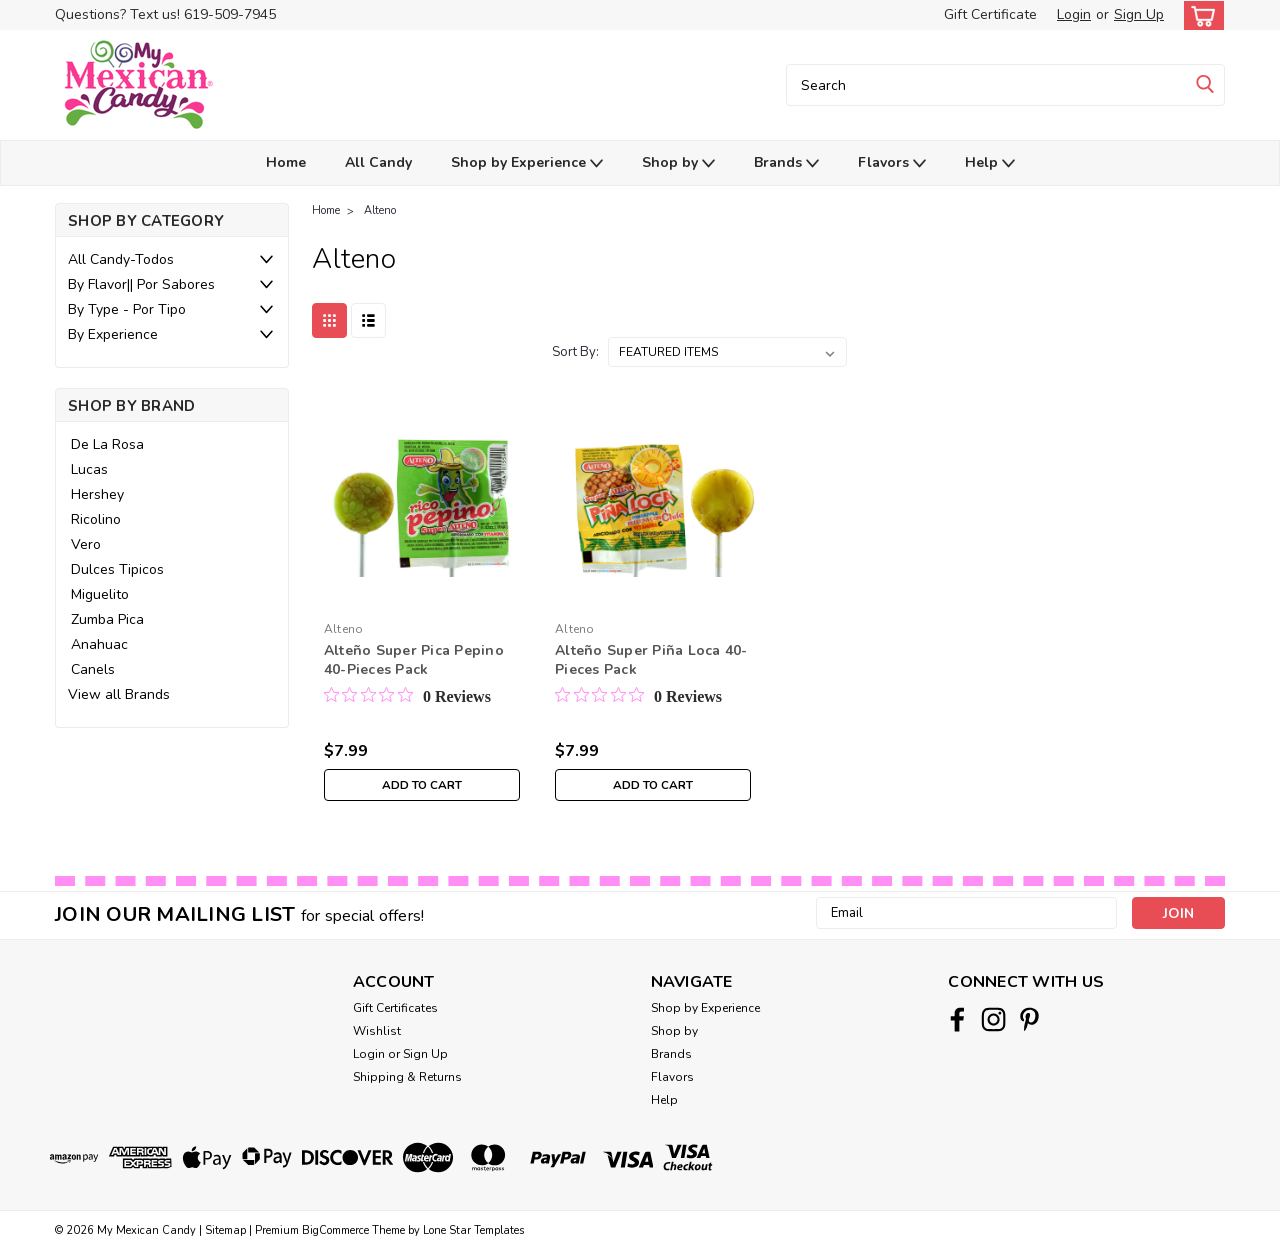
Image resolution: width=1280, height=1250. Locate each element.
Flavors (892, 163)
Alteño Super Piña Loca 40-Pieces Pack (651, 660)
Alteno (380, 210)
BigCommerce (335, 1230)
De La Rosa (107, 444)
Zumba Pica (107, 619)
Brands (786, 163)
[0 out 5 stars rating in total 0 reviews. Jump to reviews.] (407, 696)
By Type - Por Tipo (127, 309)
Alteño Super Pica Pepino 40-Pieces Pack (414, 660)
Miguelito (100, 594)
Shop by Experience (527, 163)
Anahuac (99, 644)
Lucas (89, 469)
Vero (86, 544)
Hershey (97, 494)
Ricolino (96, 519)
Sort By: (575, 352)
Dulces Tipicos (117, 569)
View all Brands (119, 694)
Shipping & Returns (407, 1077)
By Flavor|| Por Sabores (141, 284)
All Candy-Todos (121, 259)
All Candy (378, 162)
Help (990, 163)
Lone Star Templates (473, 1230)
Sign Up (1139, 14)
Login (1074, 14)
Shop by (678, 163)
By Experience (113, 334)
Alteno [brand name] (344, 629)
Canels (93, 669)
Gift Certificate (990, 14)
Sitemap (225, 1230)
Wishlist (377, 1031)
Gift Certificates (395, 1008)
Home (286, 162)
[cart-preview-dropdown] (1199, 15)
